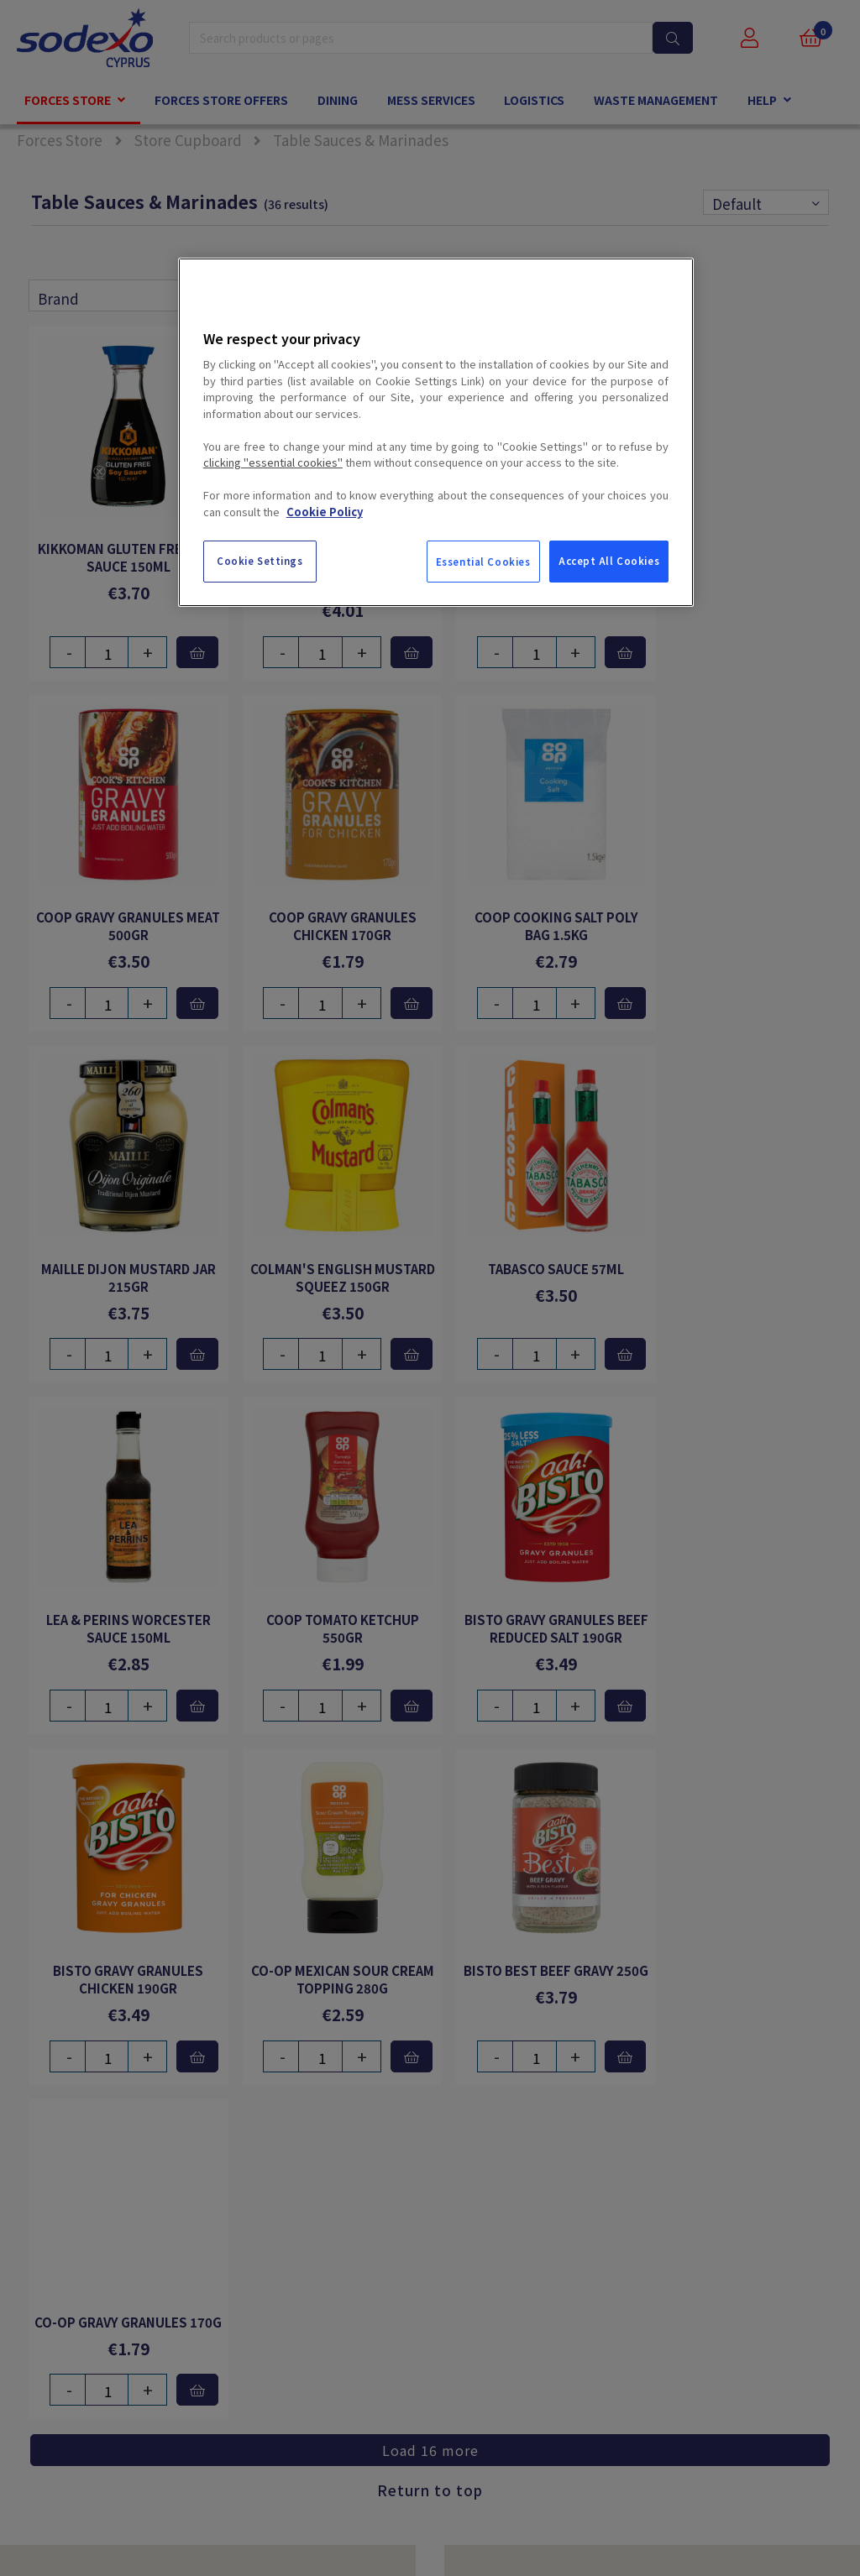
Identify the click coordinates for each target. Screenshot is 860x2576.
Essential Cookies (483, 561)
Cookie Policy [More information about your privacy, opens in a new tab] (324, 512)
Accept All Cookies (608, 560)
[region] (436, 432)
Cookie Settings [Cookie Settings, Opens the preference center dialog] (260, 560)
